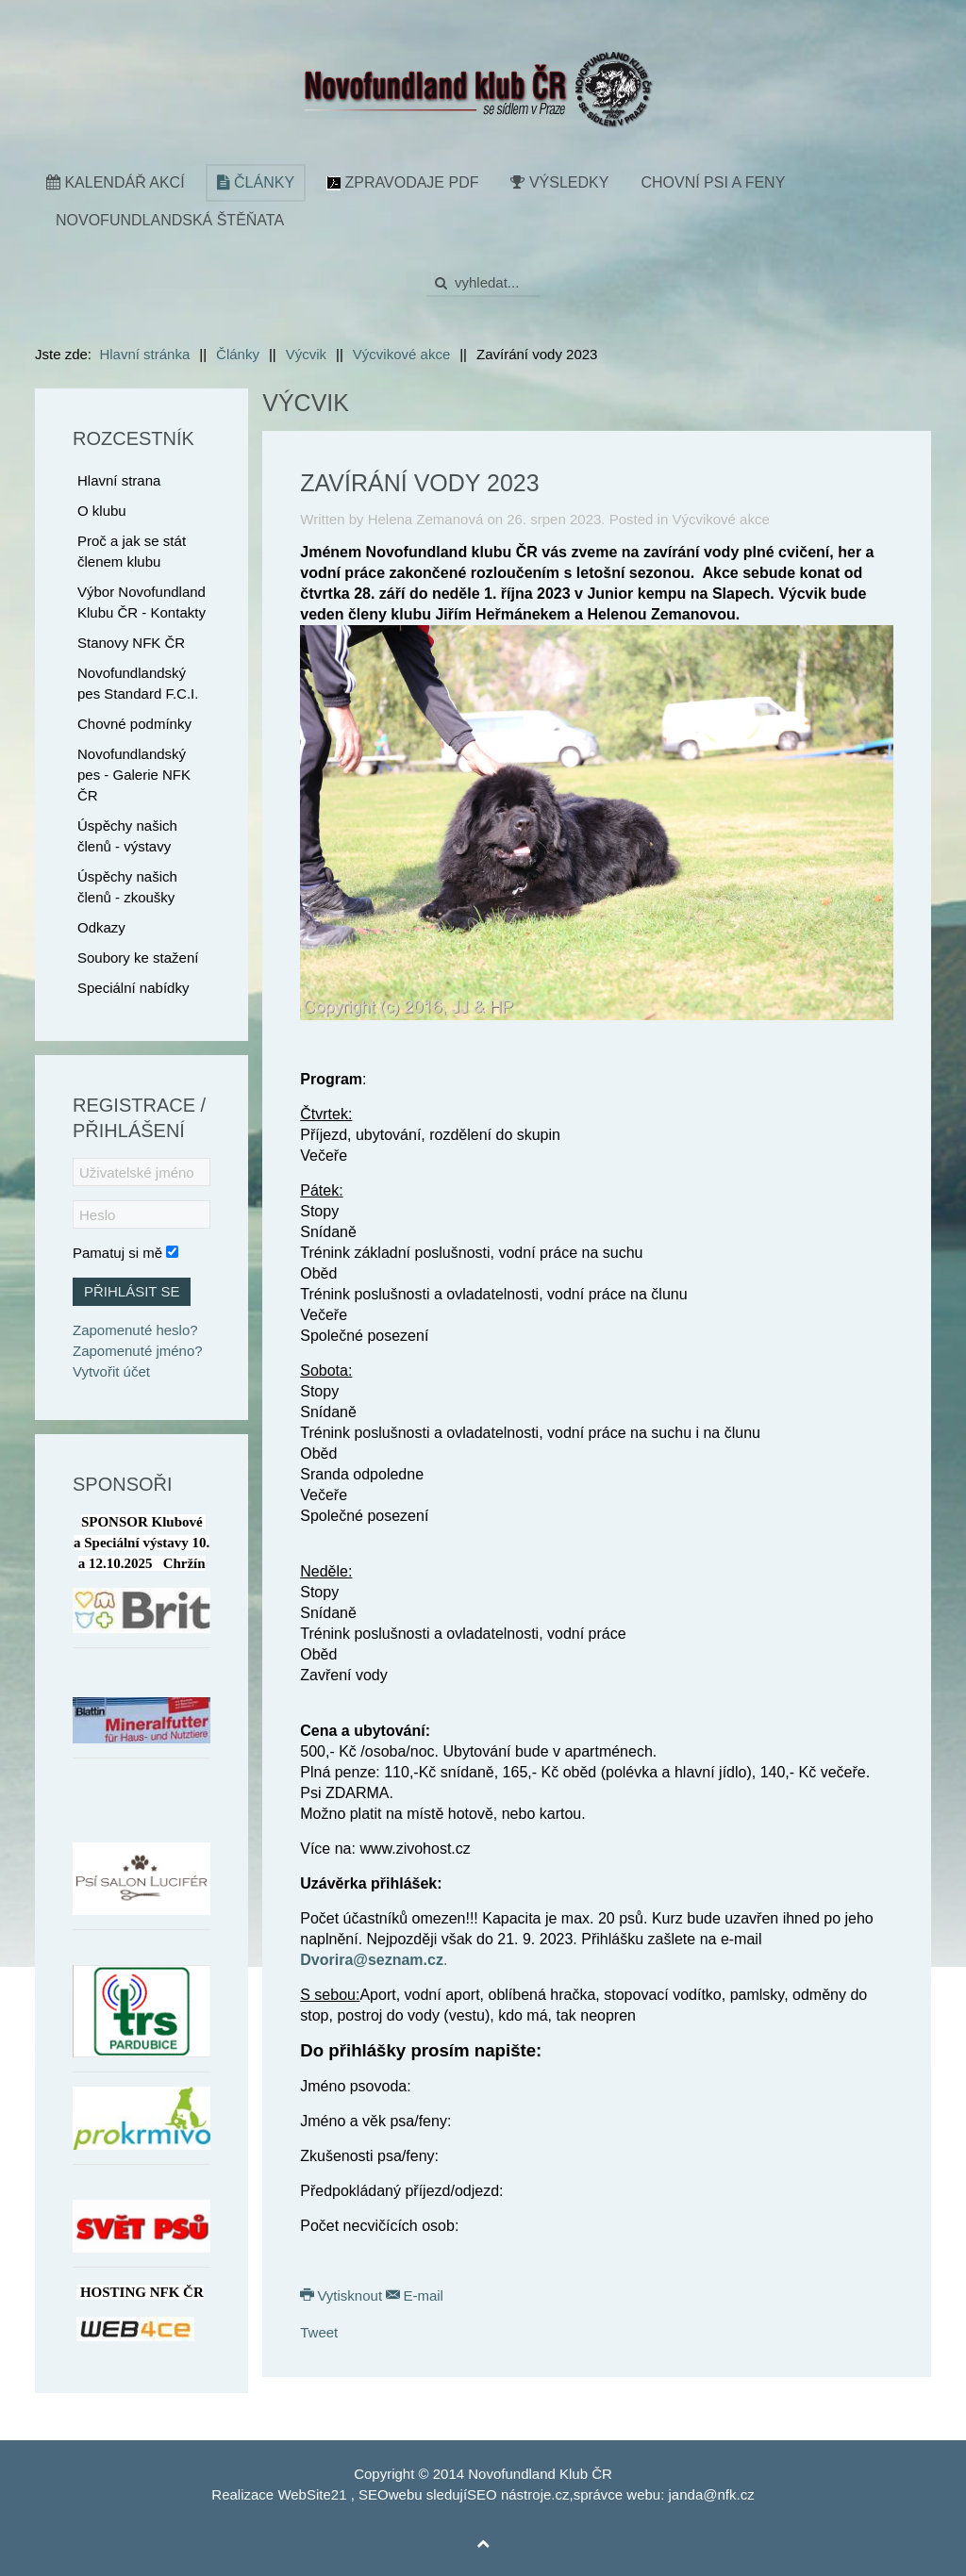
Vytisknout (343, 2295)
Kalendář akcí (115, 182)
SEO (373, 2494)
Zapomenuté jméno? (138, 1351)
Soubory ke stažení (137, 957)
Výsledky (559, 182)
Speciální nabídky (133, 988)
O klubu (101, 511)
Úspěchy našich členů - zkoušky (127, 886)
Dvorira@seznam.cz (371, 1960)
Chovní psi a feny (713, 182)
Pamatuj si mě (117, 1253)
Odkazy (101, 927)
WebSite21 (311, 2494)
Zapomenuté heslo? (135, 1330)
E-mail (414, 2295)
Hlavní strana (118, 480)
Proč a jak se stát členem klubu (131, 551)
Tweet (319, 2332)
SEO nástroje (509, 2494)
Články (255, 182)
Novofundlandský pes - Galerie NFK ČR (134, 774)
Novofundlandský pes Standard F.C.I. (137, 683)
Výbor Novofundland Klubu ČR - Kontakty (141, 602)
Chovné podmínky (134, 724)
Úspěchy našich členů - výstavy (127, 835)
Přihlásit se (131, 1291)
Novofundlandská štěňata (170, 220)
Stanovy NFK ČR (131, 643)
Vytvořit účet (111, 1371)
